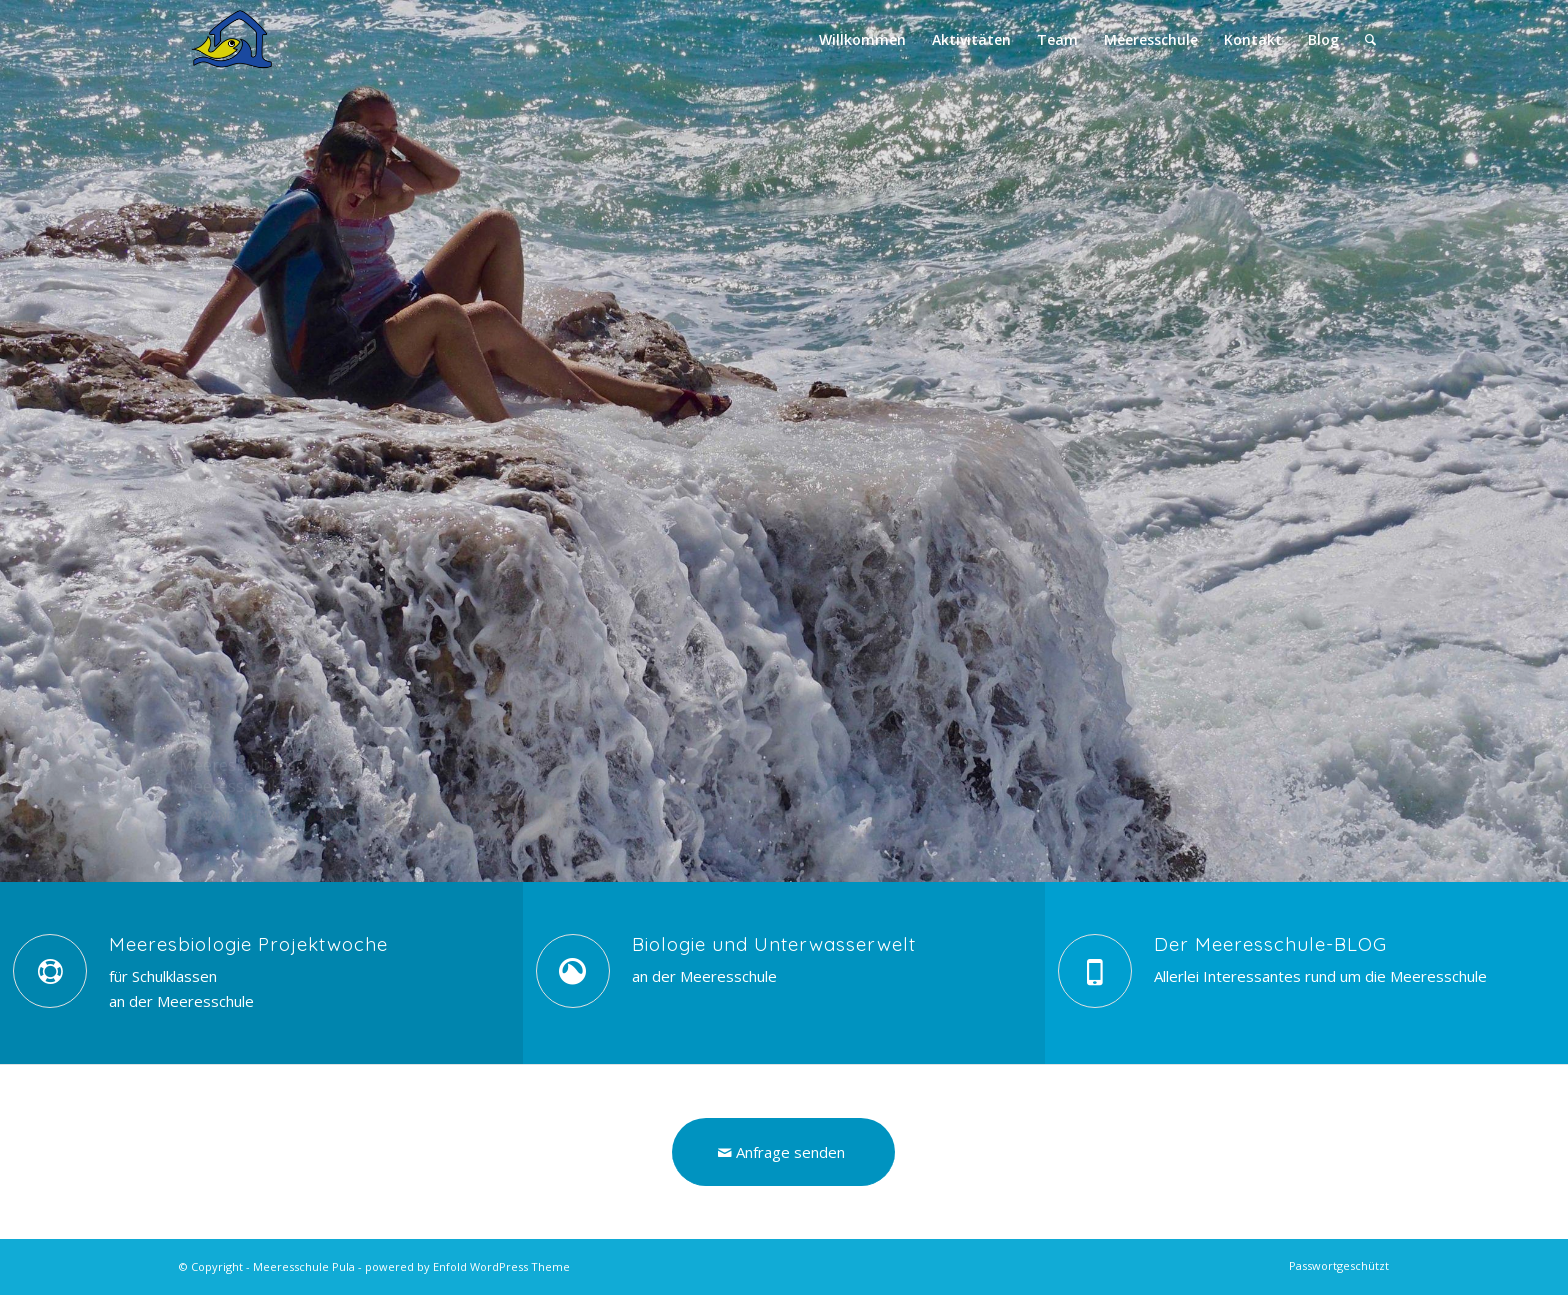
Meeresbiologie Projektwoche (248, 944)
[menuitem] (862, 40)
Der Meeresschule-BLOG (1270, 944)
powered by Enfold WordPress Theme (467, 1266)
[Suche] (1370, 40)
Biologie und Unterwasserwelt (774, 944)
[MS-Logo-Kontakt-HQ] (266, 40)
